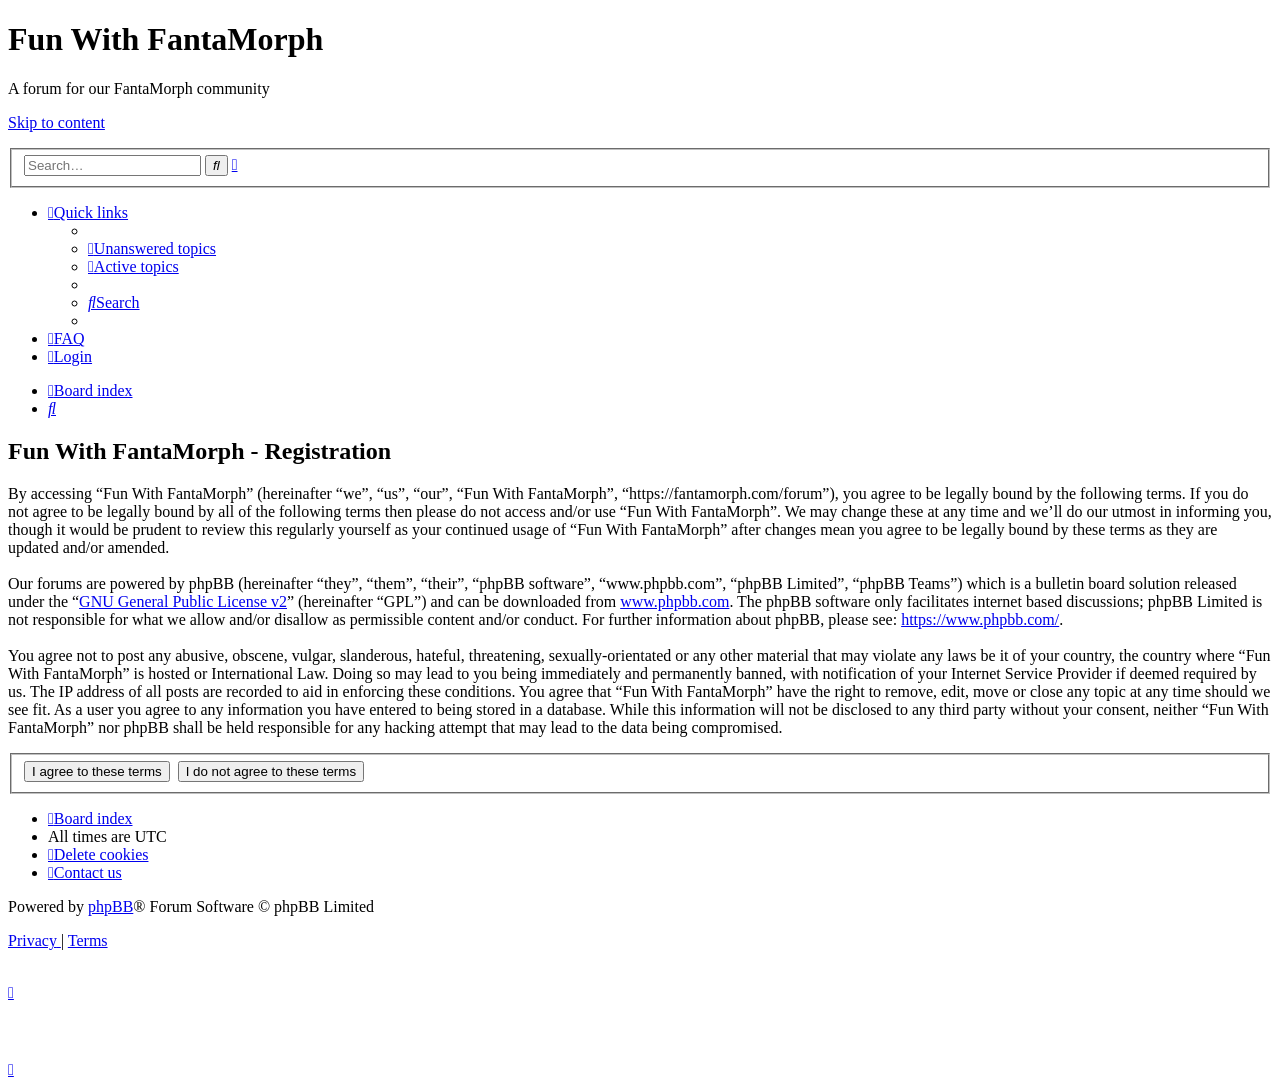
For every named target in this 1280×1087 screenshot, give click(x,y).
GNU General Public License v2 (183, 601)
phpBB (110, 906)
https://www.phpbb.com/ (980, 619)
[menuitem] (152, 248)
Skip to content (56, 122)
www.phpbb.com (674, 601)
